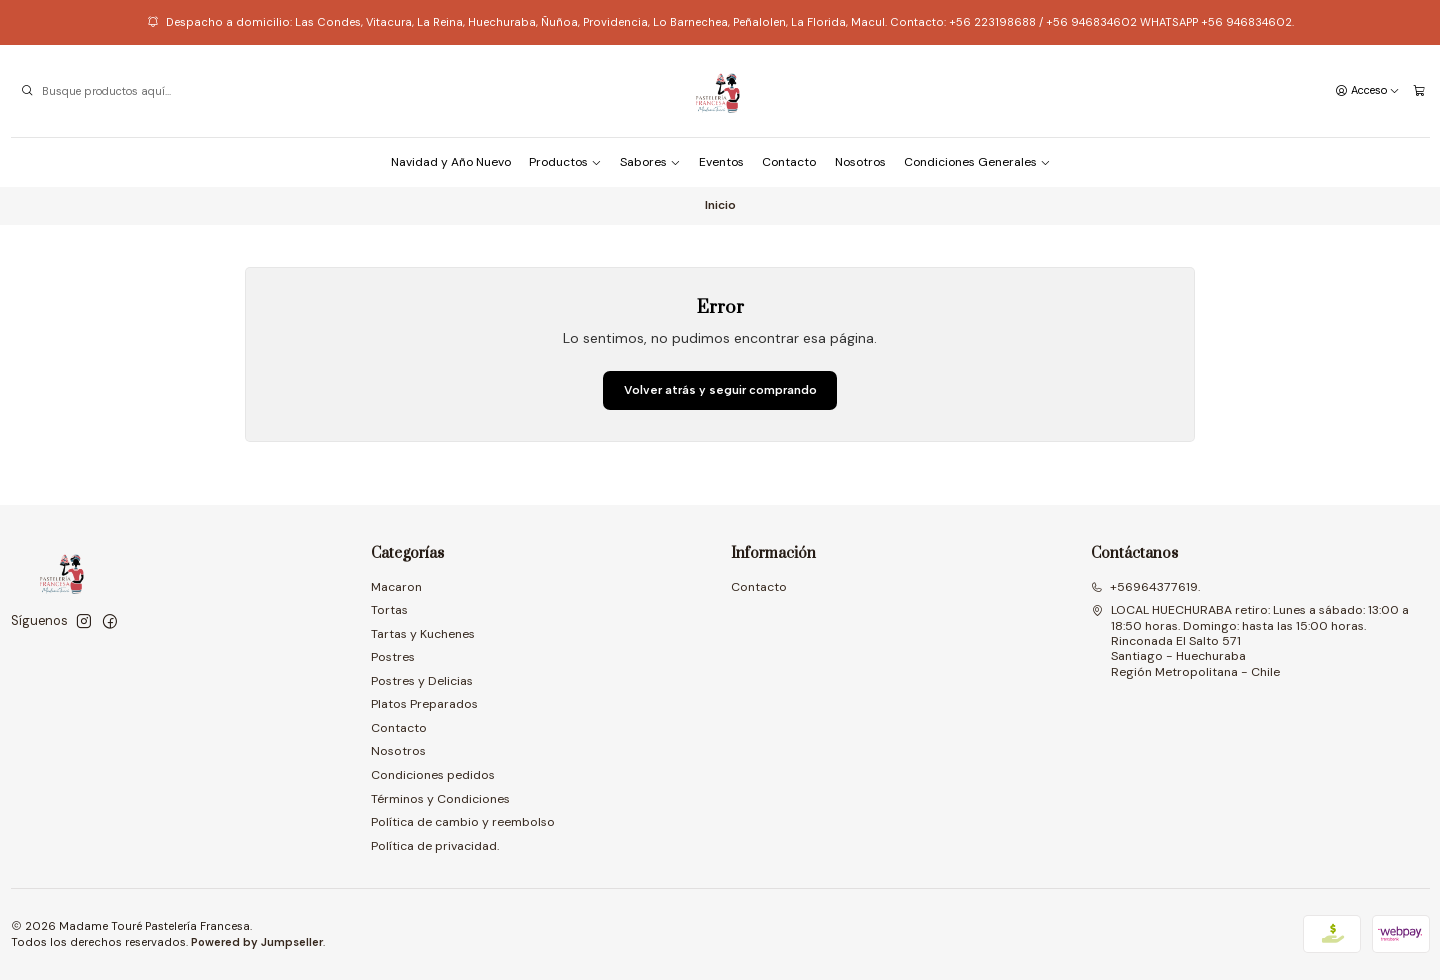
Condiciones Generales (977, 162)
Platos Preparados (424, 704)
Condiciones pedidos (433, 775)
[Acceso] (1367, 91)
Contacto (789, 162)
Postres (393, 657)
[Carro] (1419, 91)
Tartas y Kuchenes (423, 634)
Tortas (389, 610)
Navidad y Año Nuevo (451, 162)
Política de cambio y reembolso (463, 822)
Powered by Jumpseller (257, 942)
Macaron (396, 587)
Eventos (721, 162)
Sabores (650, 162)
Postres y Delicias (422, 681)
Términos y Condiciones (440, 799)
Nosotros (860, 162)
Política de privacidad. (435, 846)
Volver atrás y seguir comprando (720, 390)
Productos (565, 162)
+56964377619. (1145, 587)
